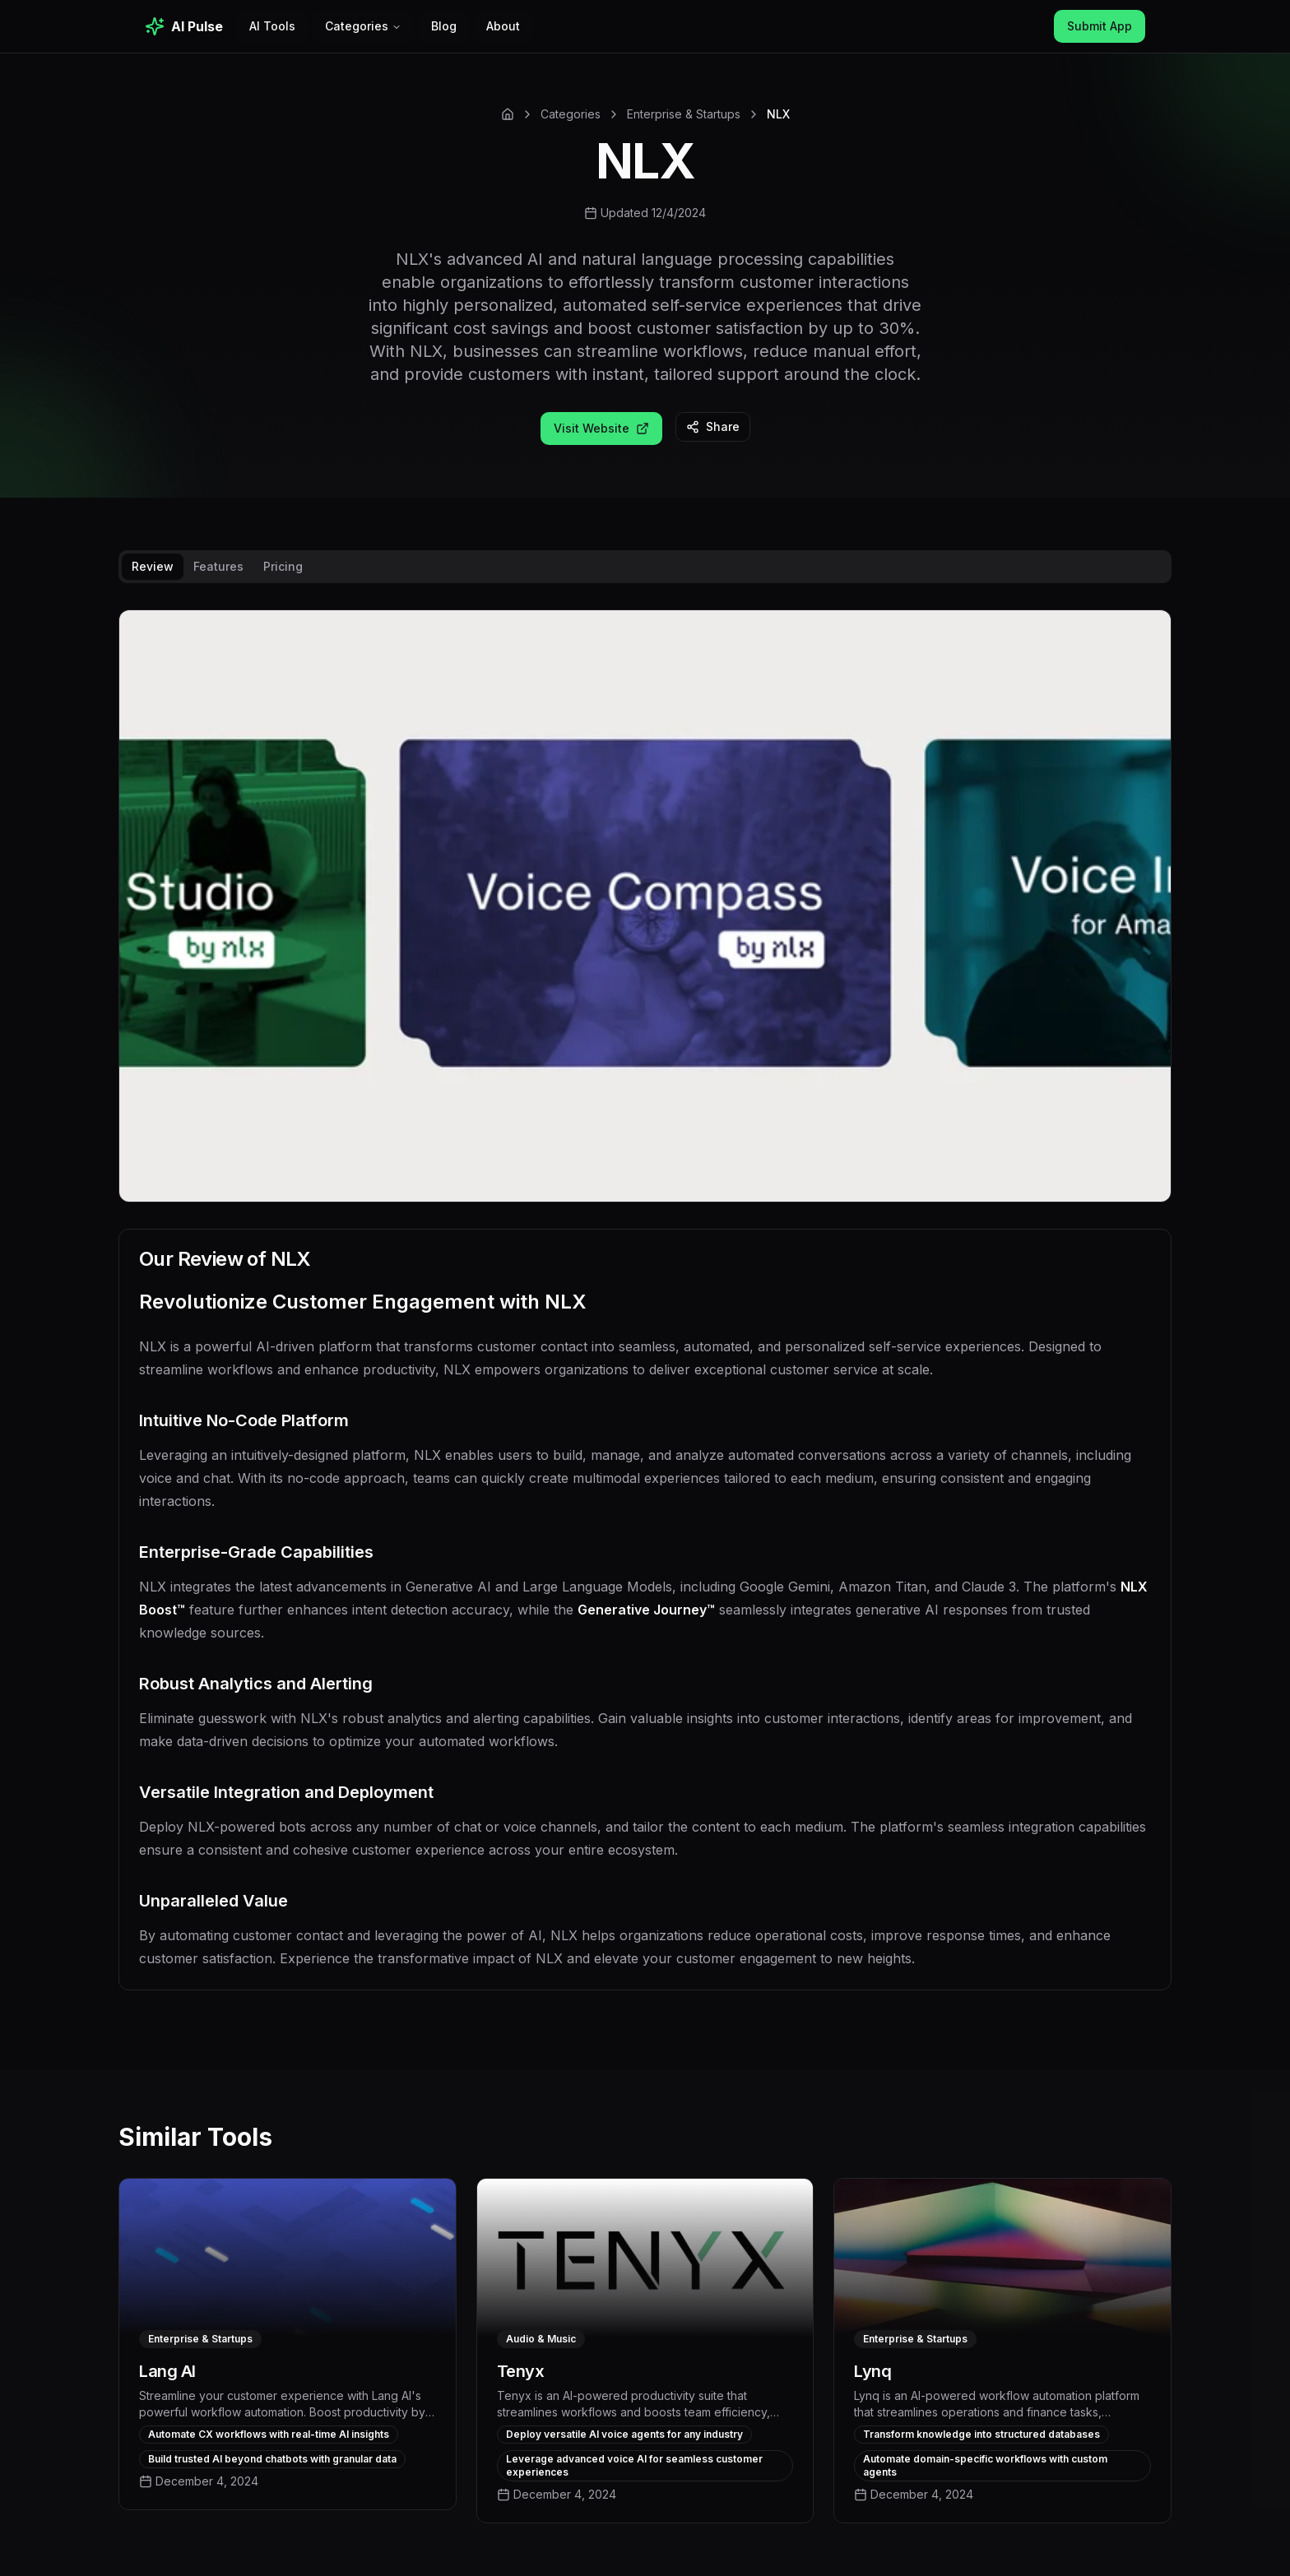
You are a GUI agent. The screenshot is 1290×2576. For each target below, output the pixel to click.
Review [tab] (153, 566)
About (503, 26)
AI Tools (272, 26)
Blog (444, 26)
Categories (363, 26)
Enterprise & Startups (683, 114)
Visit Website (601, 428)
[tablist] (645, 566)
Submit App (1099, 26)
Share (713, 426)
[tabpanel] (645, 1313)
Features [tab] (218, 566)
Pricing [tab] (283, 566)
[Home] (507, 114)
